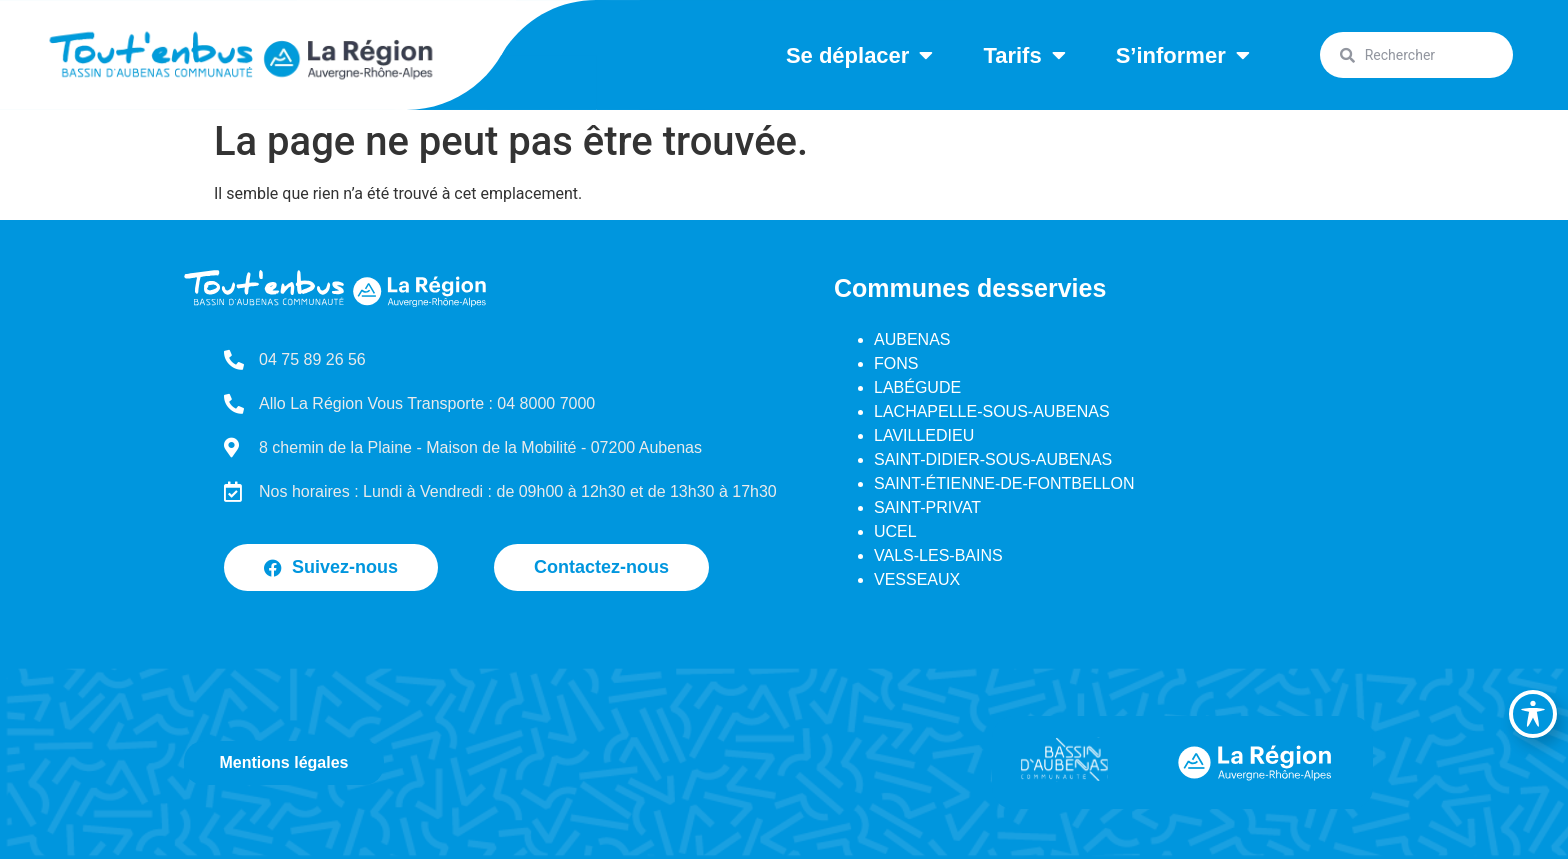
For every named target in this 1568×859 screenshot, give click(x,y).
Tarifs (1024, 55)
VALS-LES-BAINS (938, 555)
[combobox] (1416, 55)
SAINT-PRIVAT (927, 507)
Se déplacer (860, 55)
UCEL (895, 531)
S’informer (1183, 55)
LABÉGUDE (917, 387)
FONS (896, 363)
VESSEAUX (917, 579)
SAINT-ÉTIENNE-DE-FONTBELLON (1004, 483)
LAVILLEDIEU (924, 435)
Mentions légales (284, 762)
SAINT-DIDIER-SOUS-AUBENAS (993, 459)
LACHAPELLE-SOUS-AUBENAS (992, 411)
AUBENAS (912, 339)
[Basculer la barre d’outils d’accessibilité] (1533, 714)
